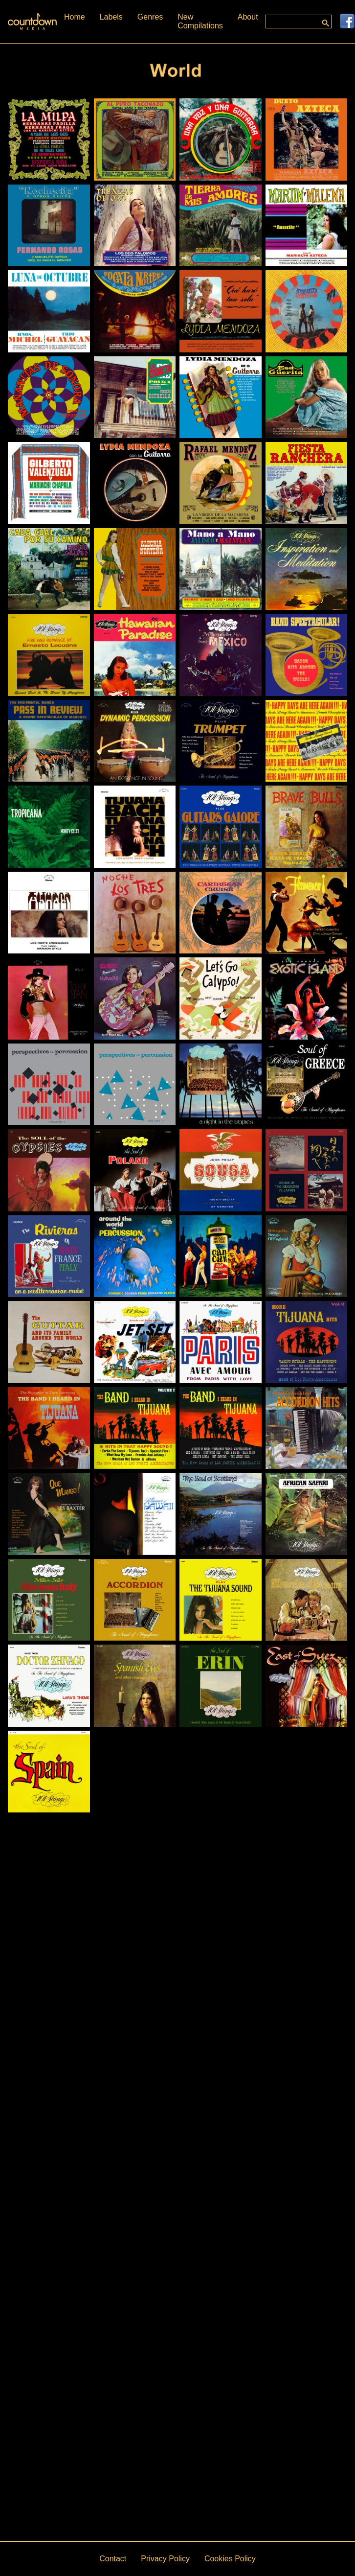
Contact (112, 2558)
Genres (150, 17)
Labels (111, 17)
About (248, 17)
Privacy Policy (165, 2558)
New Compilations (200, 21)
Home (74, 17)
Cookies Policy (230, 2558)
